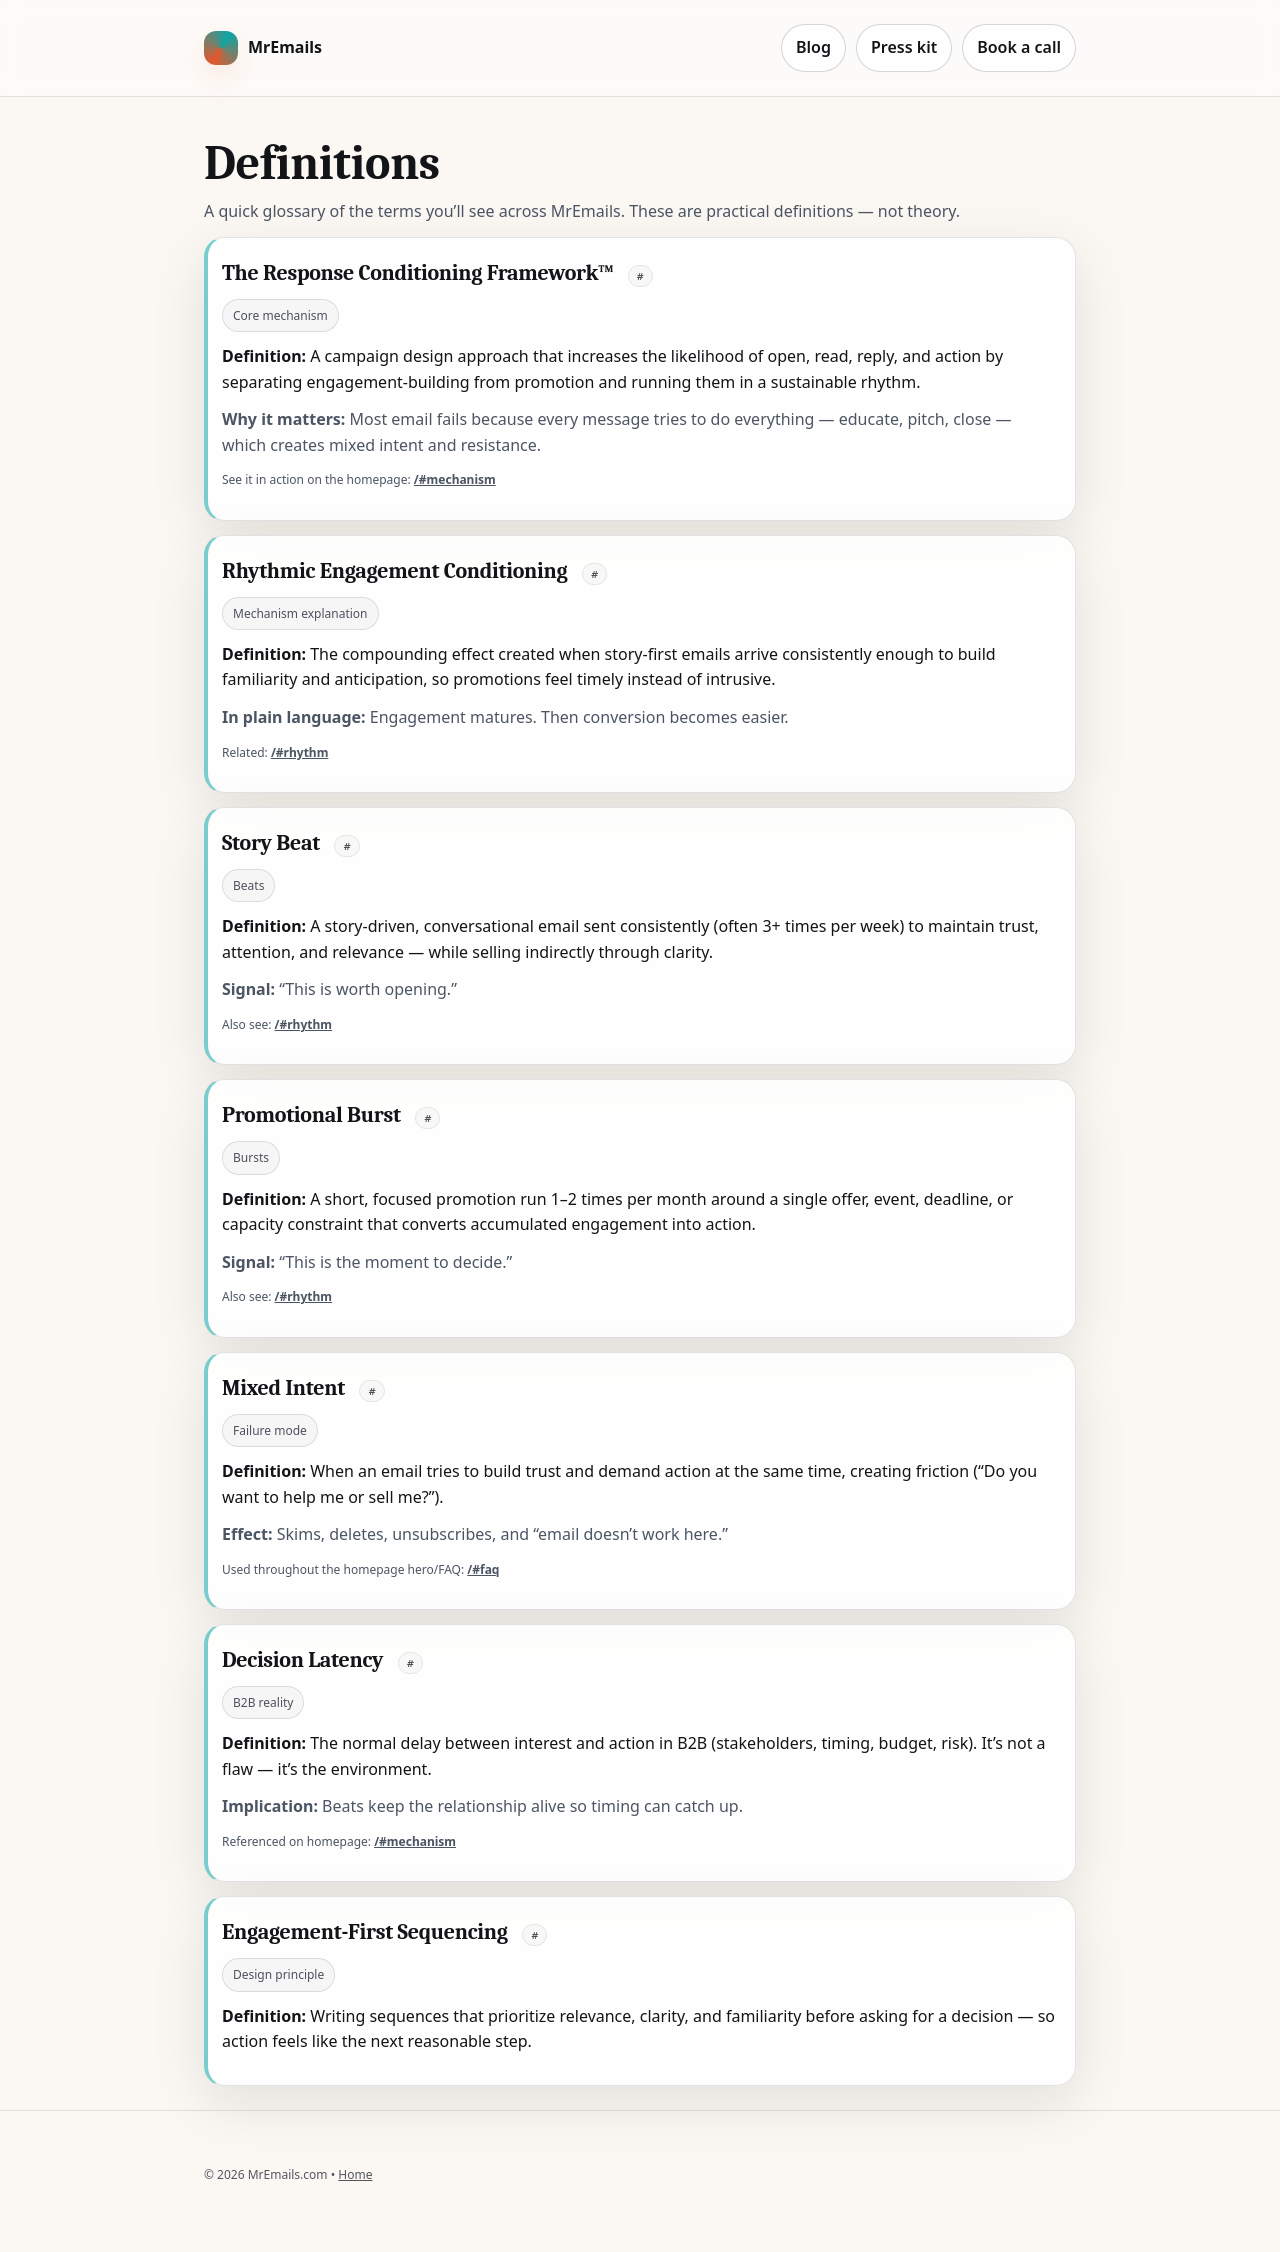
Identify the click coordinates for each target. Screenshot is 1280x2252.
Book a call (1019, 47)
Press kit (904, 47)
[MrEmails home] (263, 48)
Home (355, 2174)
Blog (813, 47)
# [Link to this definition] (640, 276)
